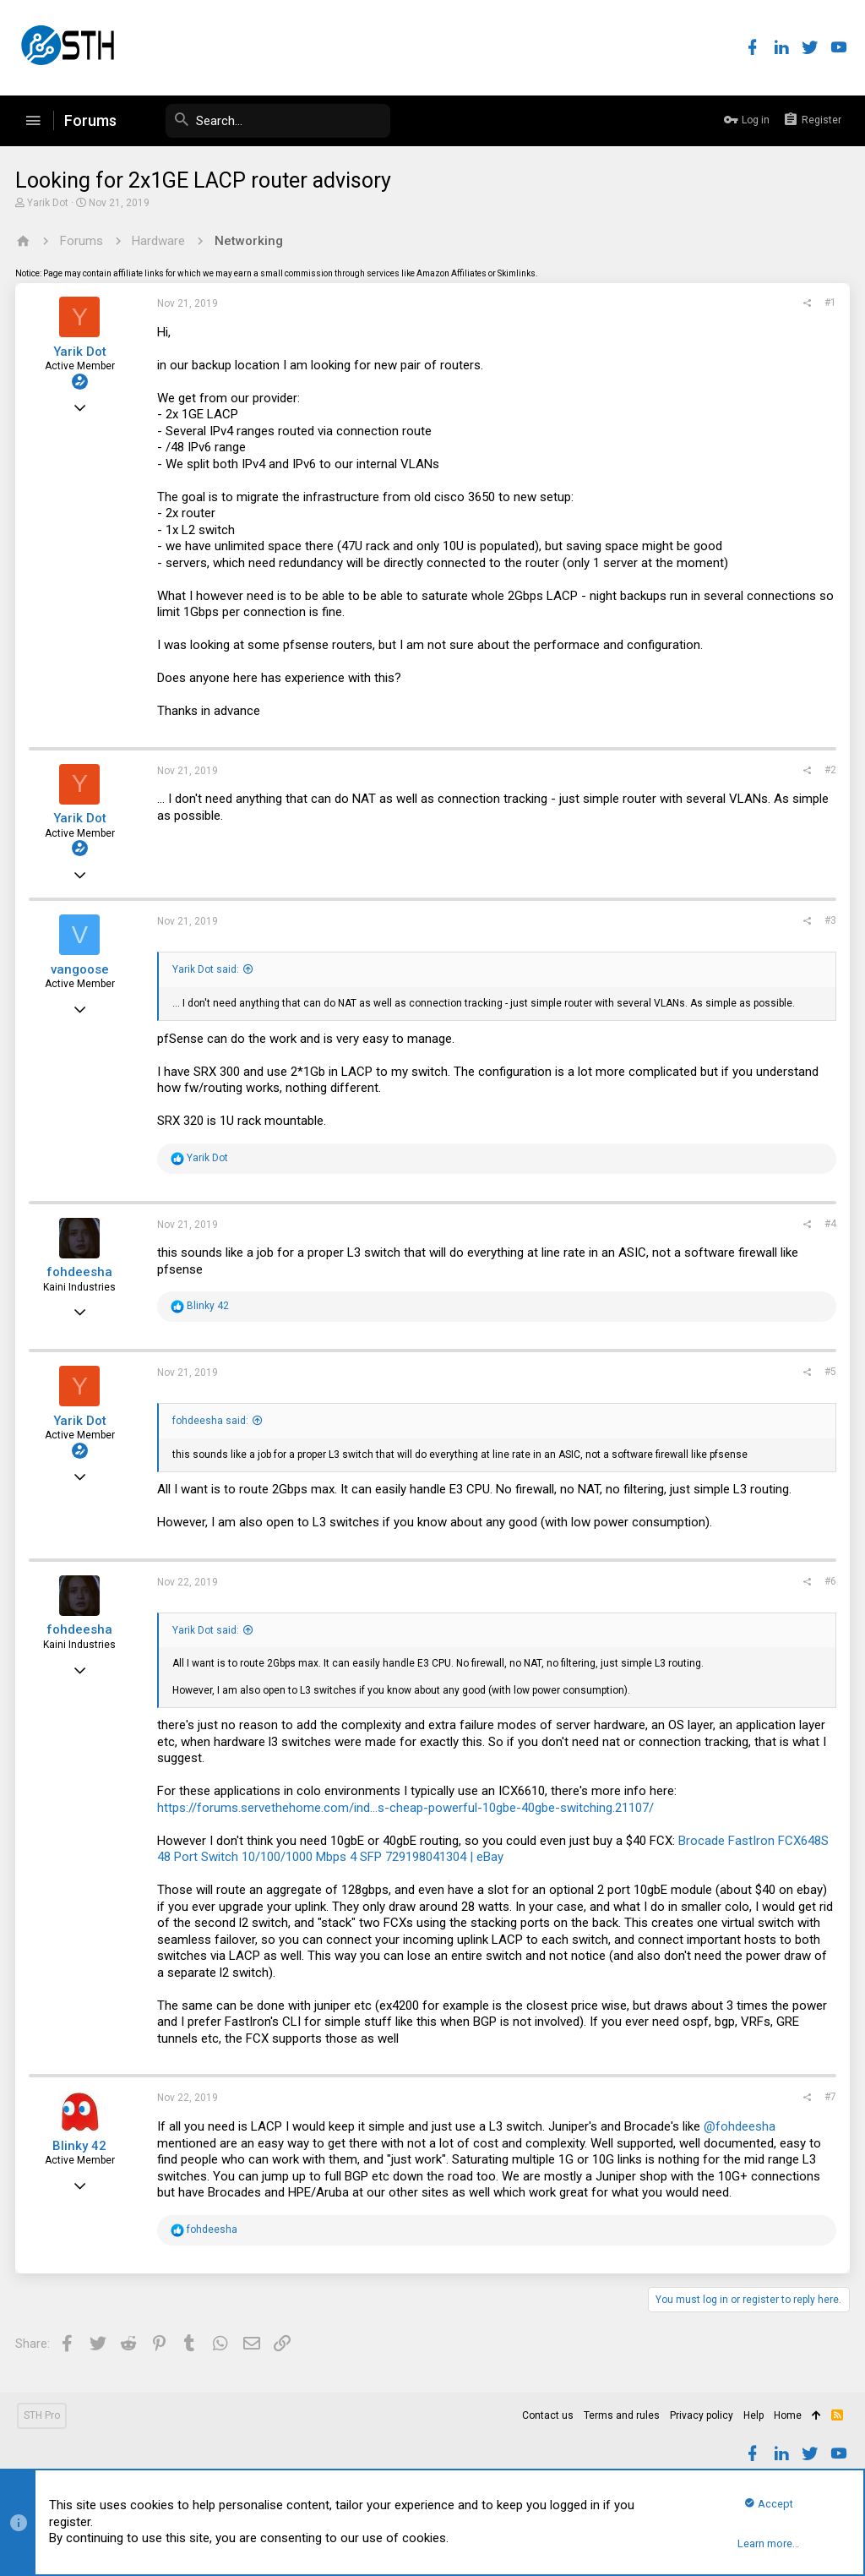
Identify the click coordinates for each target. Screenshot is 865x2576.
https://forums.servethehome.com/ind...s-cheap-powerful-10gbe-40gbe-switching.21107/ (407, 1807)
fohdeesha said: (212, 1421)
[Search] (263, 121)
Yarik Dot (49, 203)
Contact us (548, 2415)
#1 (829, 302)
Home (788, 2415)
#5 (829, 1372)
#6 (829, 1581)
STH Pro (42, 2415)
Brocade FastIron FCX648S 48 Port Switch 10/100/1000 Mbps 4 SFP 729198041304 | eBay (494, 1849)
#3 (829, 920)
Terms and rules (622, 2415)
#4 (829, 1224)
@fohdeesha (741, 2126)
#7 (829, 2097)
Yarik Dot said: (207, 969)
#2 (829, 770)
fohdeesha (81, 1272)
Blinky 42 (81, 2145)
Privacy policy (701, 2415)
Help (753, 2415)
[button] (33, 121)
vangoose (81, 969)
